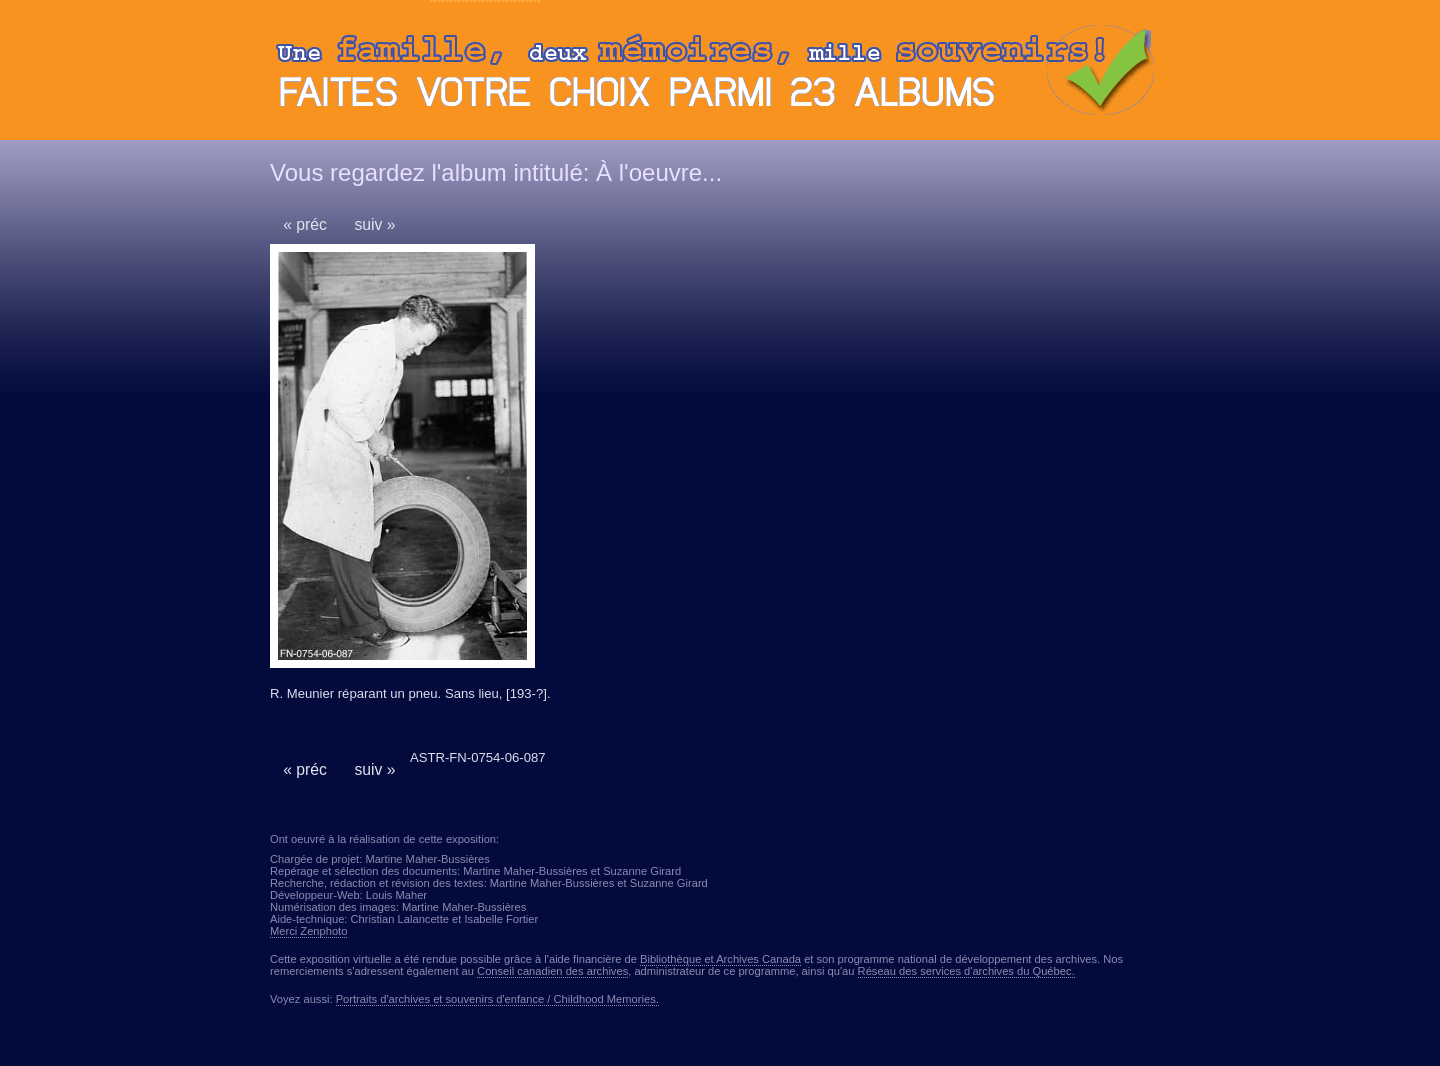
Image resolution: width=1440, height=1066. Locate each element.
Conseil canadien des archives (552, 971)
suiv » (374, 224)
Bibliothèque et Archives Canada (720, 959)
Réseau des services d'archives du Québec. (966, 971)
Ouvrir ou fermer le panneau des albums (720, 75)
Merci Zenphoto (308, 931)
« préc (305, 224)
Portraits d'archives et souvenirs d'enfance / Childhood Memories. (497, 999)
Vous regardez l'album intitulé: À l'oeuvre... (496, 172)
